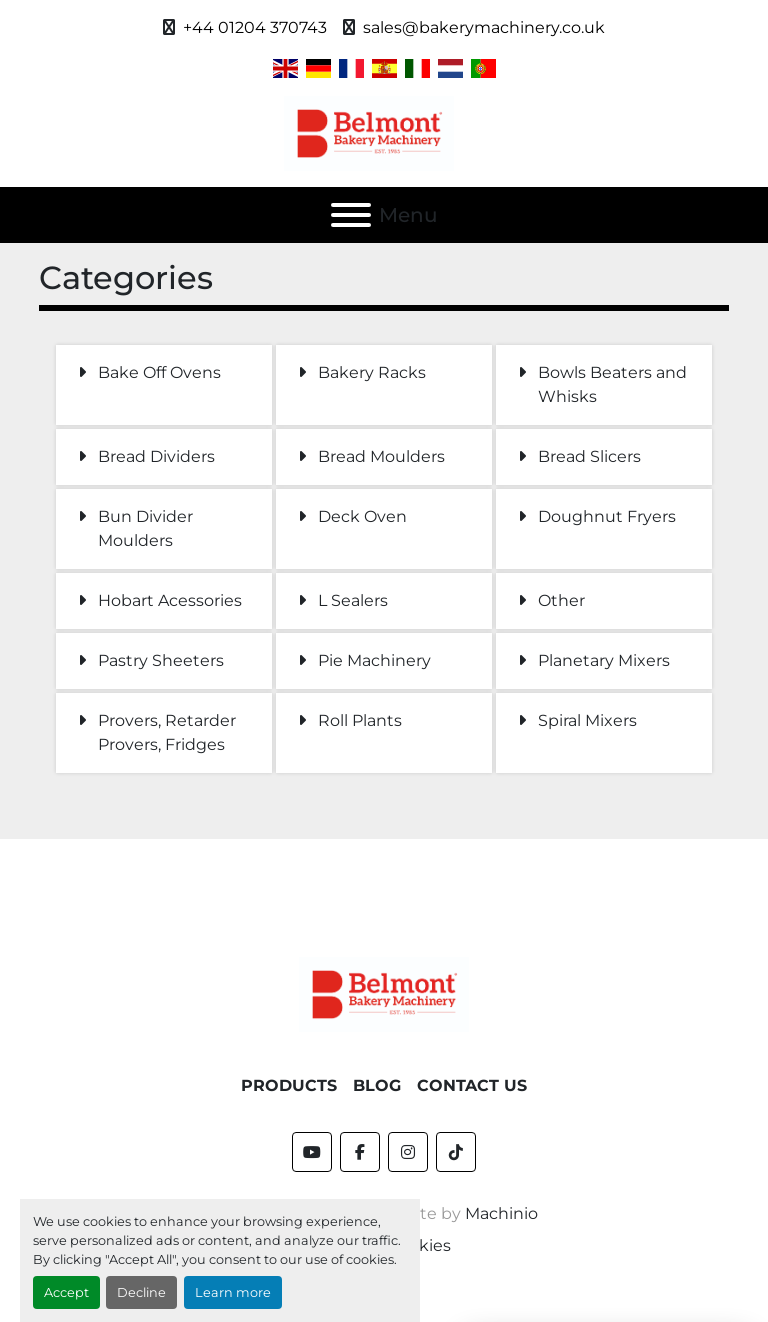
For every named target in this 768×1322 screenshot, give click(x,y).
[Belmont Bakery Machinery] (384, 993)
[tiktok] (456, 1152)
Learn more (233, 1292)
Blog (377, 1085)
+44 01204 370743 (255, 27)
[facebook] (360, 1152)
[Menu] (351, 215)
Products (289, 1085)
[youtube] (312, 1152)
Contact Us (472, 1085)
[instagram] (408, 1152)
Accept (66, 1292)
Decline (141, 1292)
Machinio (501, 1213)
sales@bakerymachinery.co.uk (484, 27)
